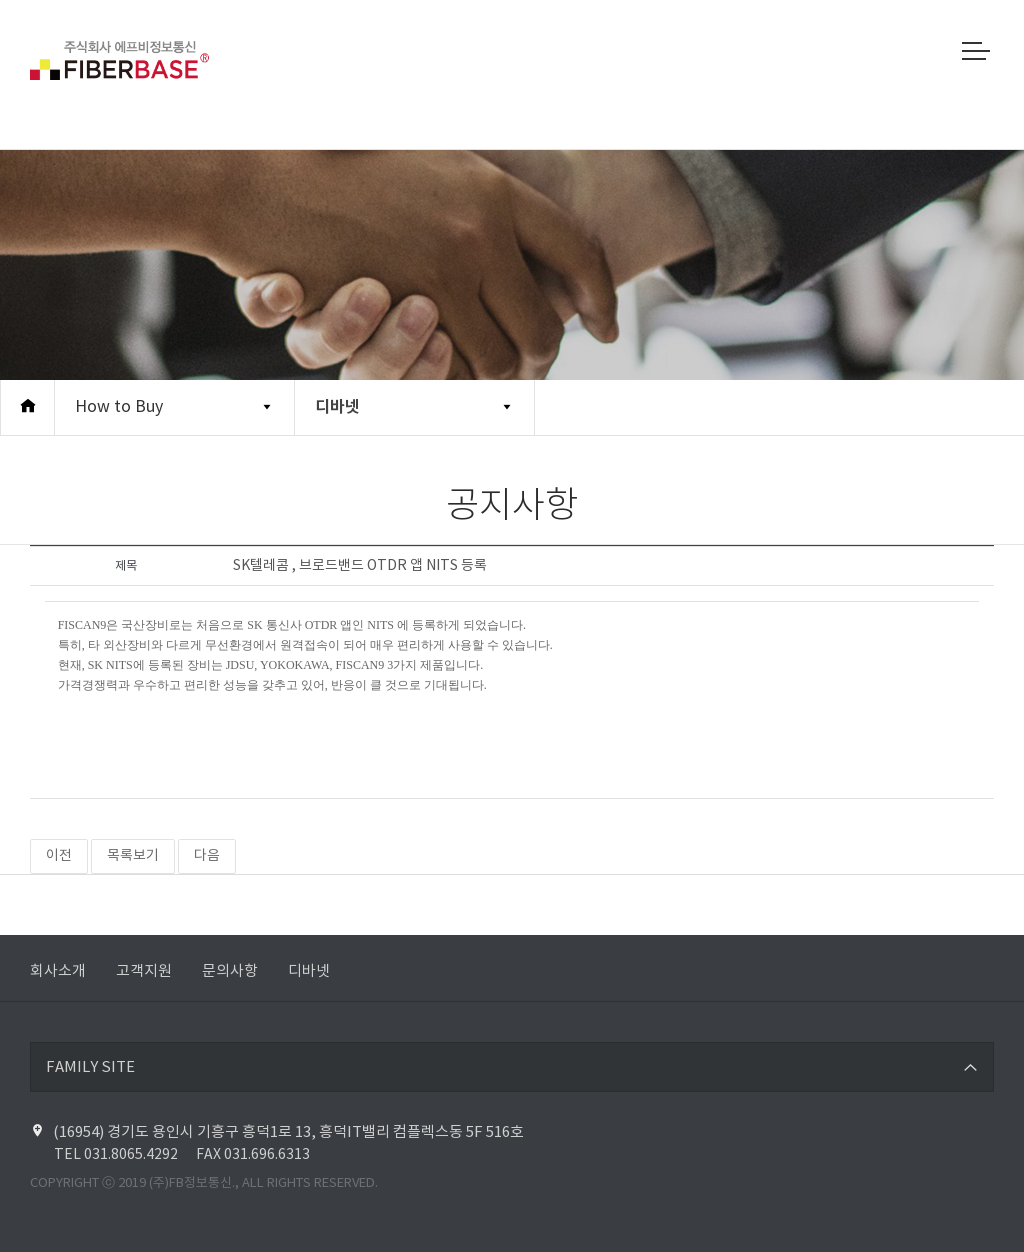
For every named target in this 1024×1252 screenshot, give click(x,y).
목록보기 (133, 856)
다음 (207, 856)
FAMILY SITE (90, 1067)
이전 (59, 856)
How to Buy (119, 407)
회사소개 (58, 971)
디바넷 (337, 407)
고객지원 (144, 971)
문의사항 (230, 971)
